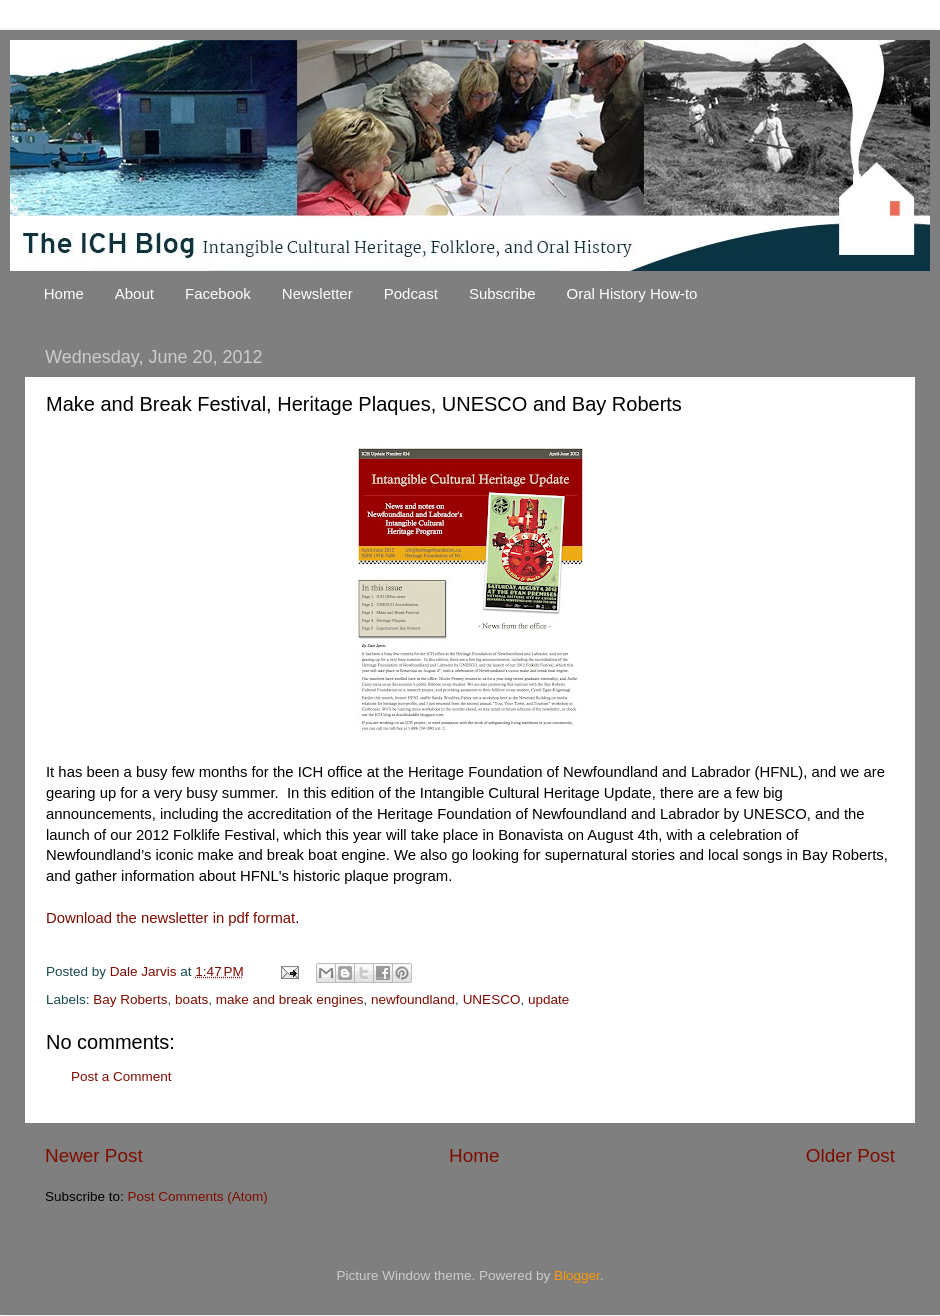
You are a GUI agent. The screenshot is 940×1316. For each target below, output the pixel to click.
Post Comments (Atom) (198, 1196)
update (548, 999)
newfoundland (413, 999)
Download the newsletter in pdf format (170, 918)
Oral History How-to (632, 293)
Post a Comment (121, 1076)
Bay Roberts (130, 999)
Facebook (218, 293)
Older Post (850, 1155)
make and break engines (290, 999)
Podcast (411, 293)
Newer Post (94, 1155)
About (134, 293)
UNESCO (492, 999)
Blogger (577, 1275)
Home (64, 293)
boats (191, 999)
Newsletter (317, 293)
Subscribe (502, 293)
